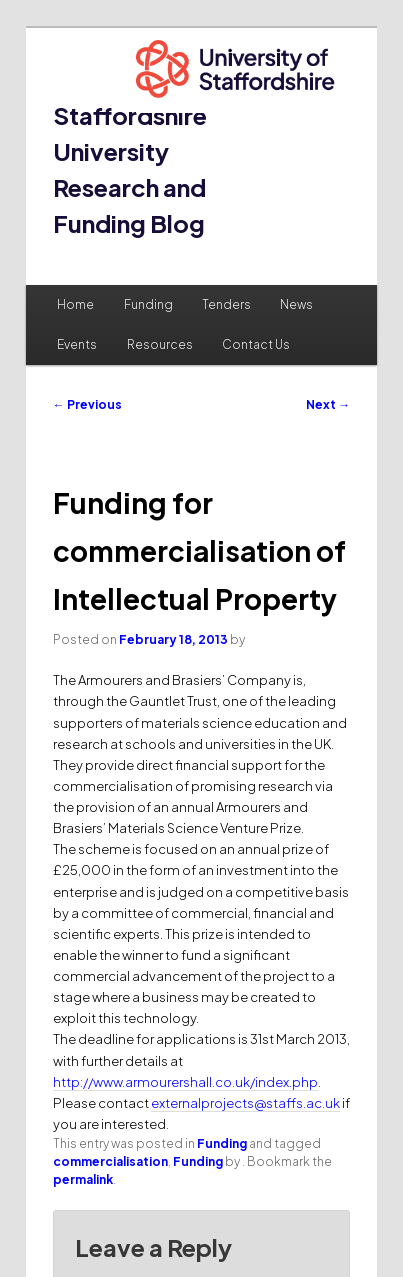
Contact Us (256, 344)
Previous (87, 404)
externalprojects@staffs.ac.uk (245, 1103)
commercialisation (110, 1161)
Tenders (226, 304)
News (296, 304)
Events (77, 344)
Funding (148, 304)
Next (328, 404)
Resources (160, 344)
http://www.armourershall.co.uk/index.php (185, 1082)
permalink (83, 1179)
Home (75, 304)
